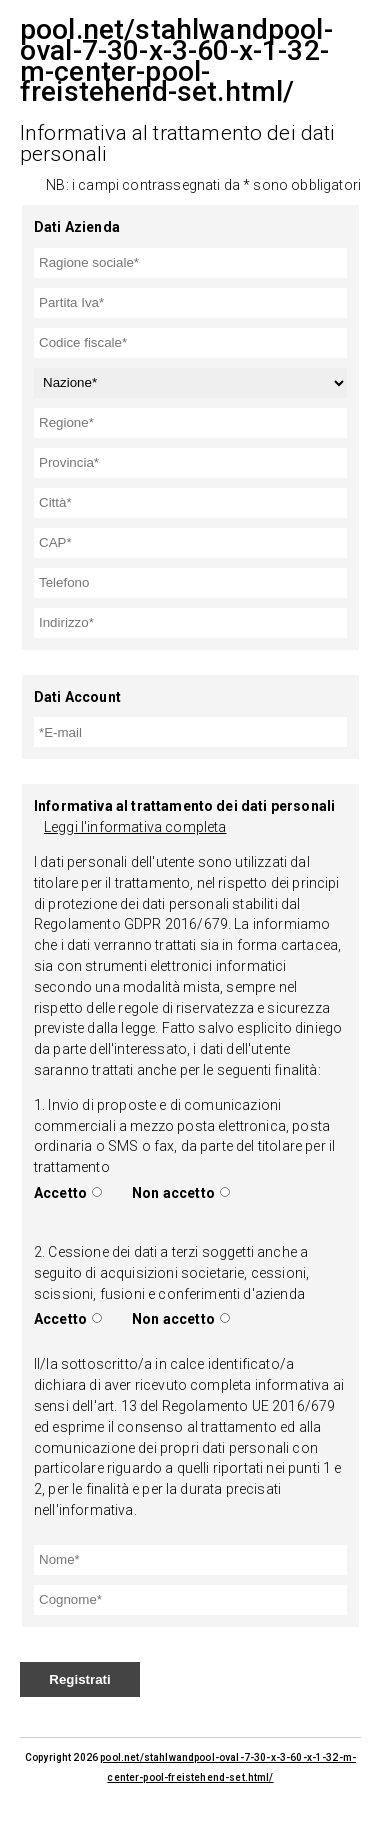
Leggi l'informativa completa (135, 827)
